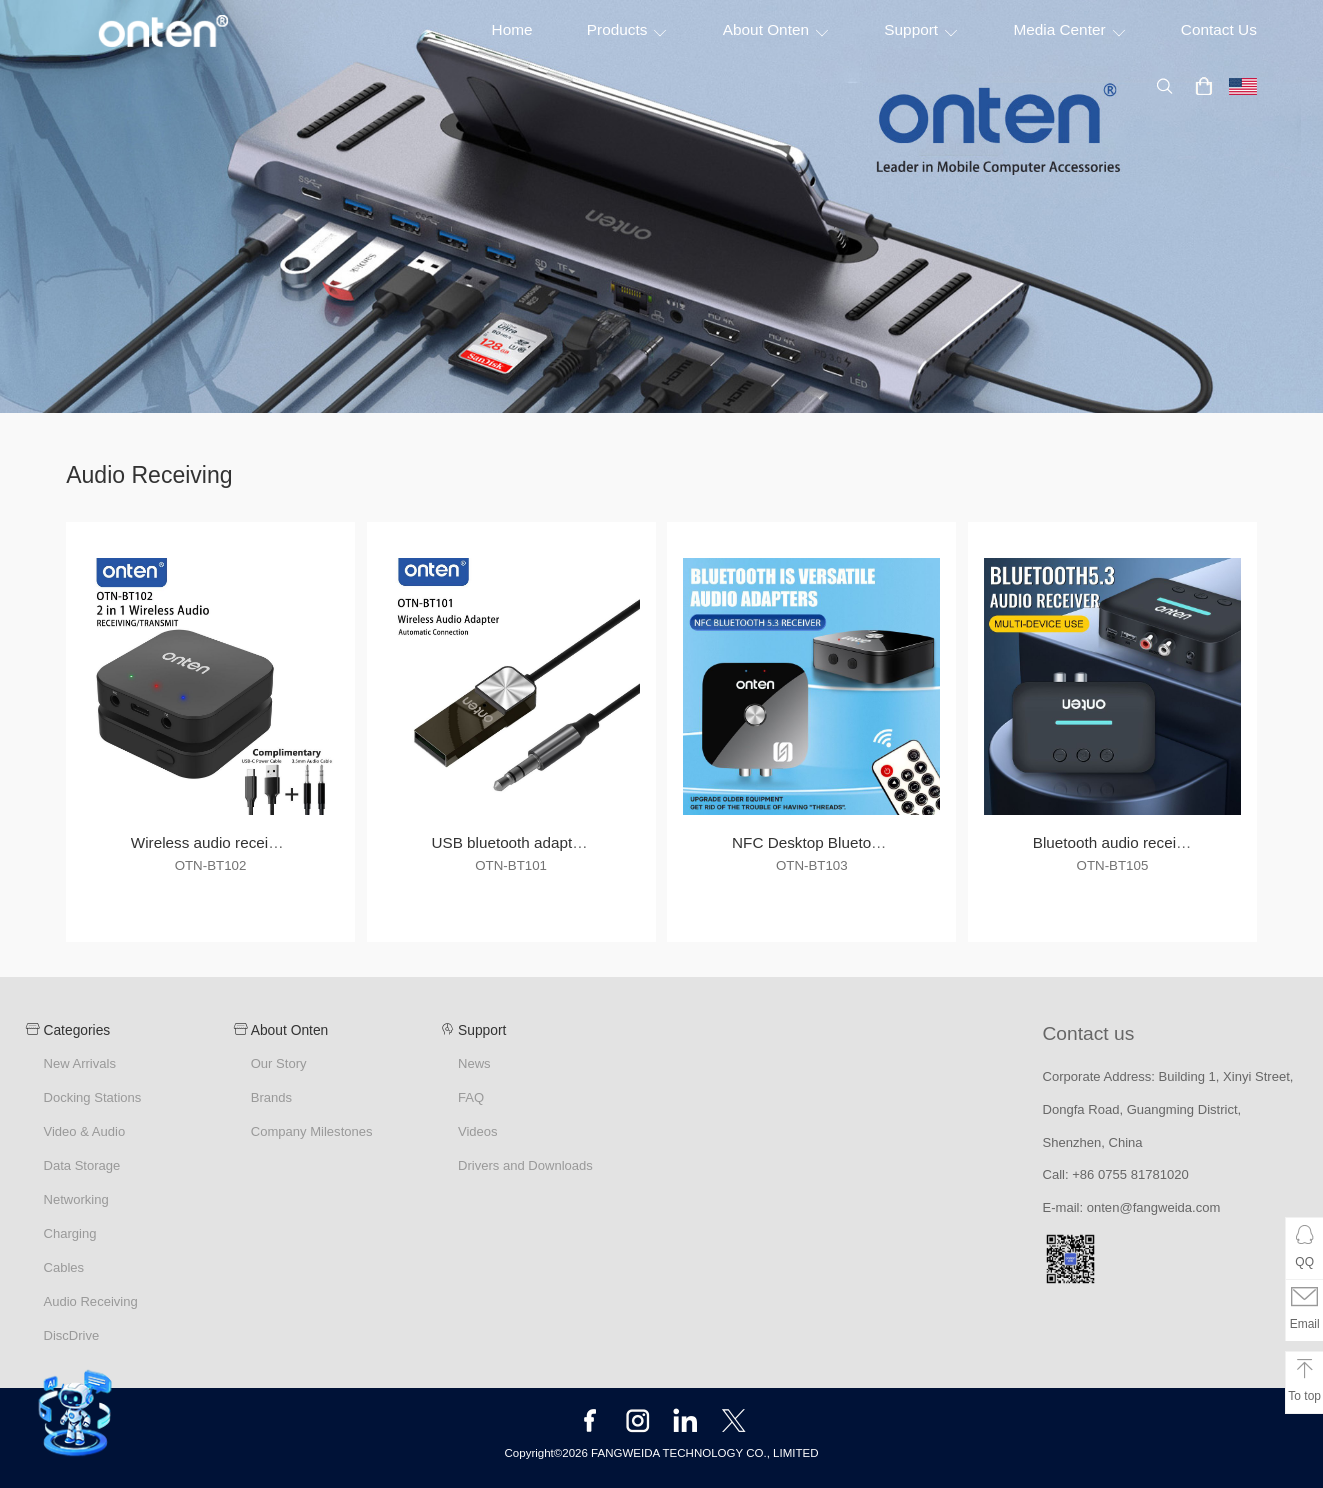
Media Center (1069, 29)
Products (628, 29)
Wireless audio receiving (214, 842)
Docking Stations (92, 1097)
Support (921, 29)
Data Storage (81, 1165)
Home (512, 29)
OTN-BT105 (1112, 865)
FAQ (471, 1097)
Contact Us (1219, 29)
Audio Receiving (90, 1301)
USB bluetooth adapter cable (529, 842)
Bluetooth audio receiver (1116, 842)
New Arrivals (79, 1063)
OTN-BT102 (210, 865)
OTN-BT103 (812, 865)
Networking (75, 1199)
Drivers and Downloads (525, 1165)
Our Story (279, 1063)
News (474, 1063)
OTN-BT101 (511, 865)
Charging (69, 1233)
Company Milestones (312, 1131)
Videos (478, 1131)
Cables (63, 1267)
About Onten (776, 29)
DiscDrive (71, 1335)
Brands (271, 1097)
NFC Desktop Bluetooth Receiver (845, 842)
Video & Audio (84, 1131)
